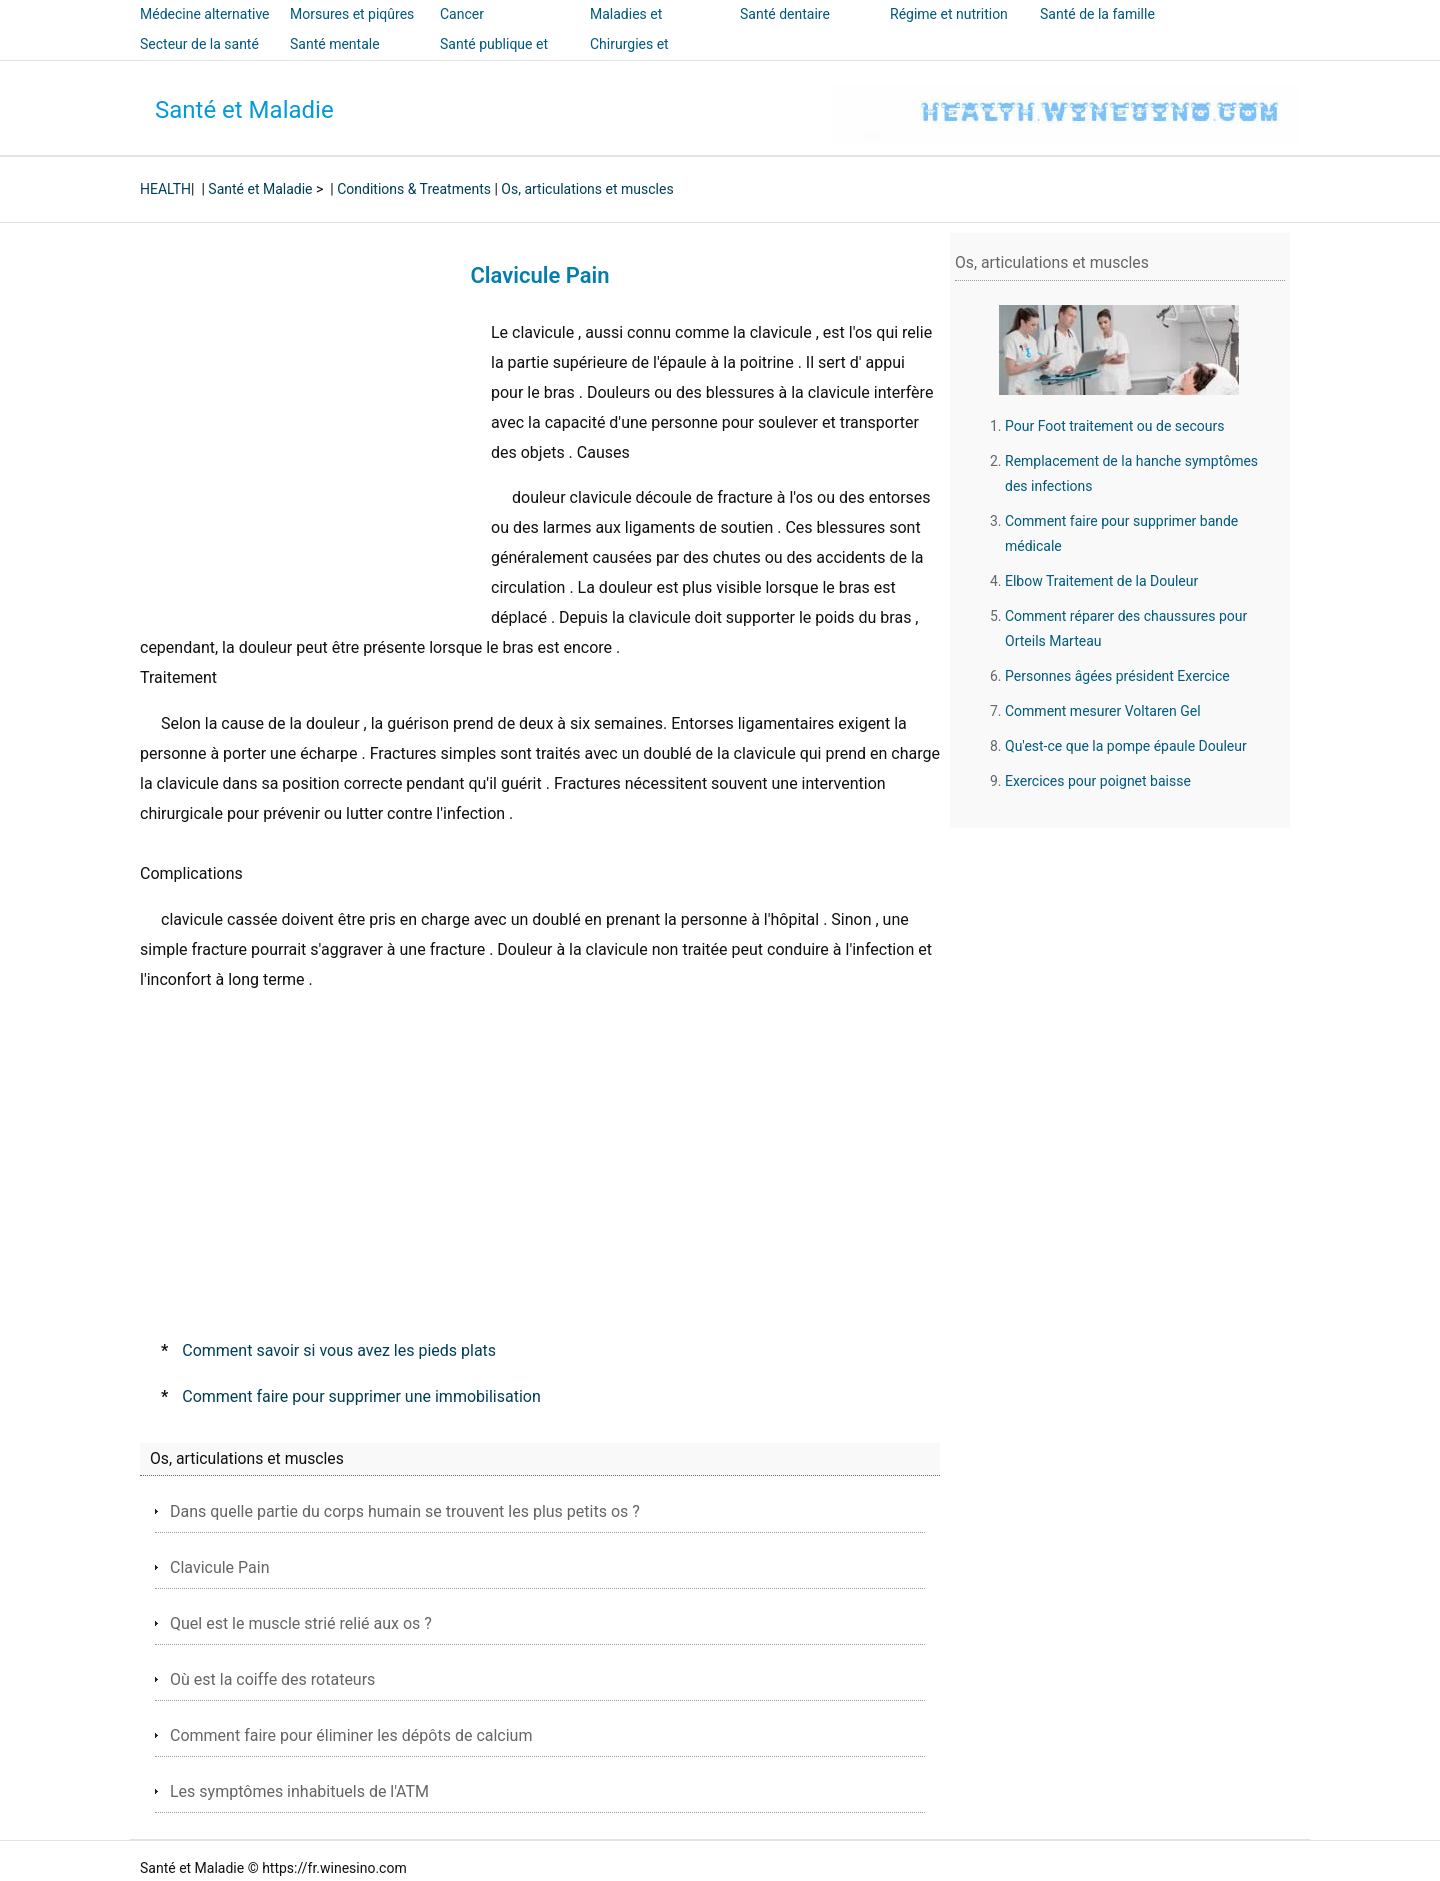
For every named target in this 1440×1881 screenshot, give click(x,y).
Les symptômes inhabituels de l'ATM (299, 1791)
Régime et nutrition (949, 14)
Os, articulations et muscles (587, 189)
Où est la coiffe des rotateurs (272, 1679)
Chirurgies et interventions (630, 58)
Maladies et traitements (626, 28)
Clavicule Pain (220, 1567)
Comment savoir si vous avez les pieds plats (339, 1350)
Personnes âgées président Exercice (1117, 676)
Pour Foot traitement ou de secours (1114, 426)
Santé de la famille (1097, 14)
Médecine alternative (205, 14)
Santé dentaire (785, 14)
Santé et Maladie (244, 110)
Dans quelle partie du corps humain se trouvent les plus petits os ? (405, 1511)
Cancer (462, 14)
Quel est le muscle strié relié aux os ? (301, 1623)
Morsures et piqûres (352, 14)
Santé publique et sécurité (494, 58)
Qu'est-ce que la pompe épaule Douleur (1126, 746)
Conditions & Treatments (414, 189)
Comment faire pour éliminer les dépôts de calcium (351, 1735)
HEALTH (165, 189)
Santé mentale (335, 44)
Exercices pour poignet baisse (1098, 781)
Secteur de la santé (199, 44)
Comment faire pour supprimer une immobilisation (361, 1396)
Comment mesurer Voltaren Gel (1103, 711)
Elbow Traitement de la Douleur (1101, 581)
